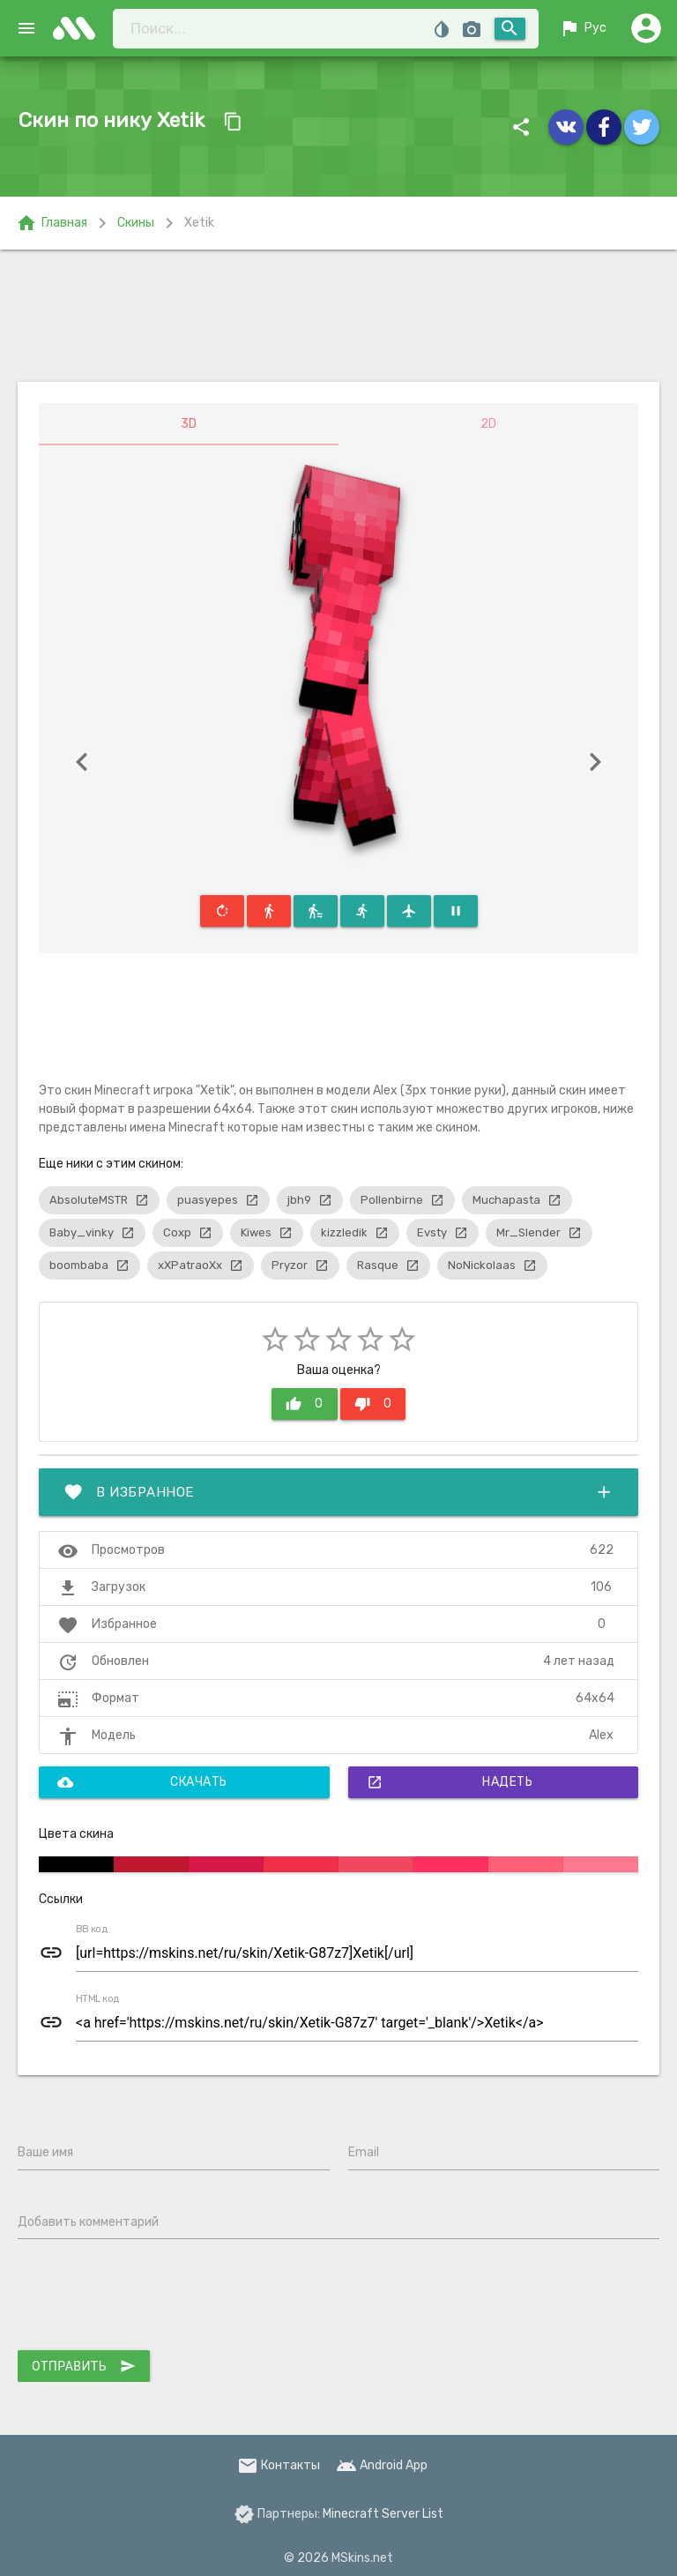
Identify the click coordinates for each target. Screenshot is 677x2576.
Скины (135, 222)
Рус (582, 28)
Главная (51, 223)
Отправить (84, 2366)
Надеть (450, 1782)
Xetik (199, 222)
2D (488, 423)
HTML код (98, 1999)
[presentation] (152, 2298)
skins (79, 28)
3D (189, 423)
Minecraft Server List (383, 2513)
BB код (92, 1929)
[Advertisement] (338, 315)
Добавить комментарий (88, 2221)
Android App (382, 2465)
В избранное (338, 1492)
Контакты (278, 2465)
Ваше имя (45, 2152)
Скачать (142, 1782)
